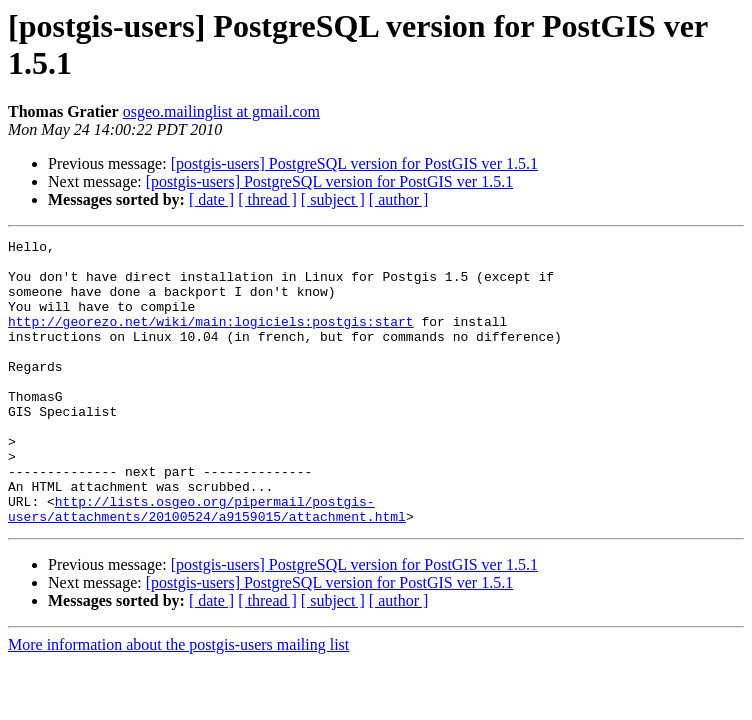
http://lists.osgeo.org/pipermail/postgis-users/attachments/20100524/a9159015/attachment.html (207, 564)
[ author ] (399, 199)
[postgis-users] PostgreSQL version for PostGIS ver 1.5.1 (354, 163)
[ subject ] (333, 199)
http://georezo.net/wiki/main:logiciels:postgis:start (211, 339)
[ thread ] (267, 199)
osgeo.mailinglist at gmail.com (221, 111)
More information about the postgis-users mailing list (178, 701)
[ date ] (211, 199)
